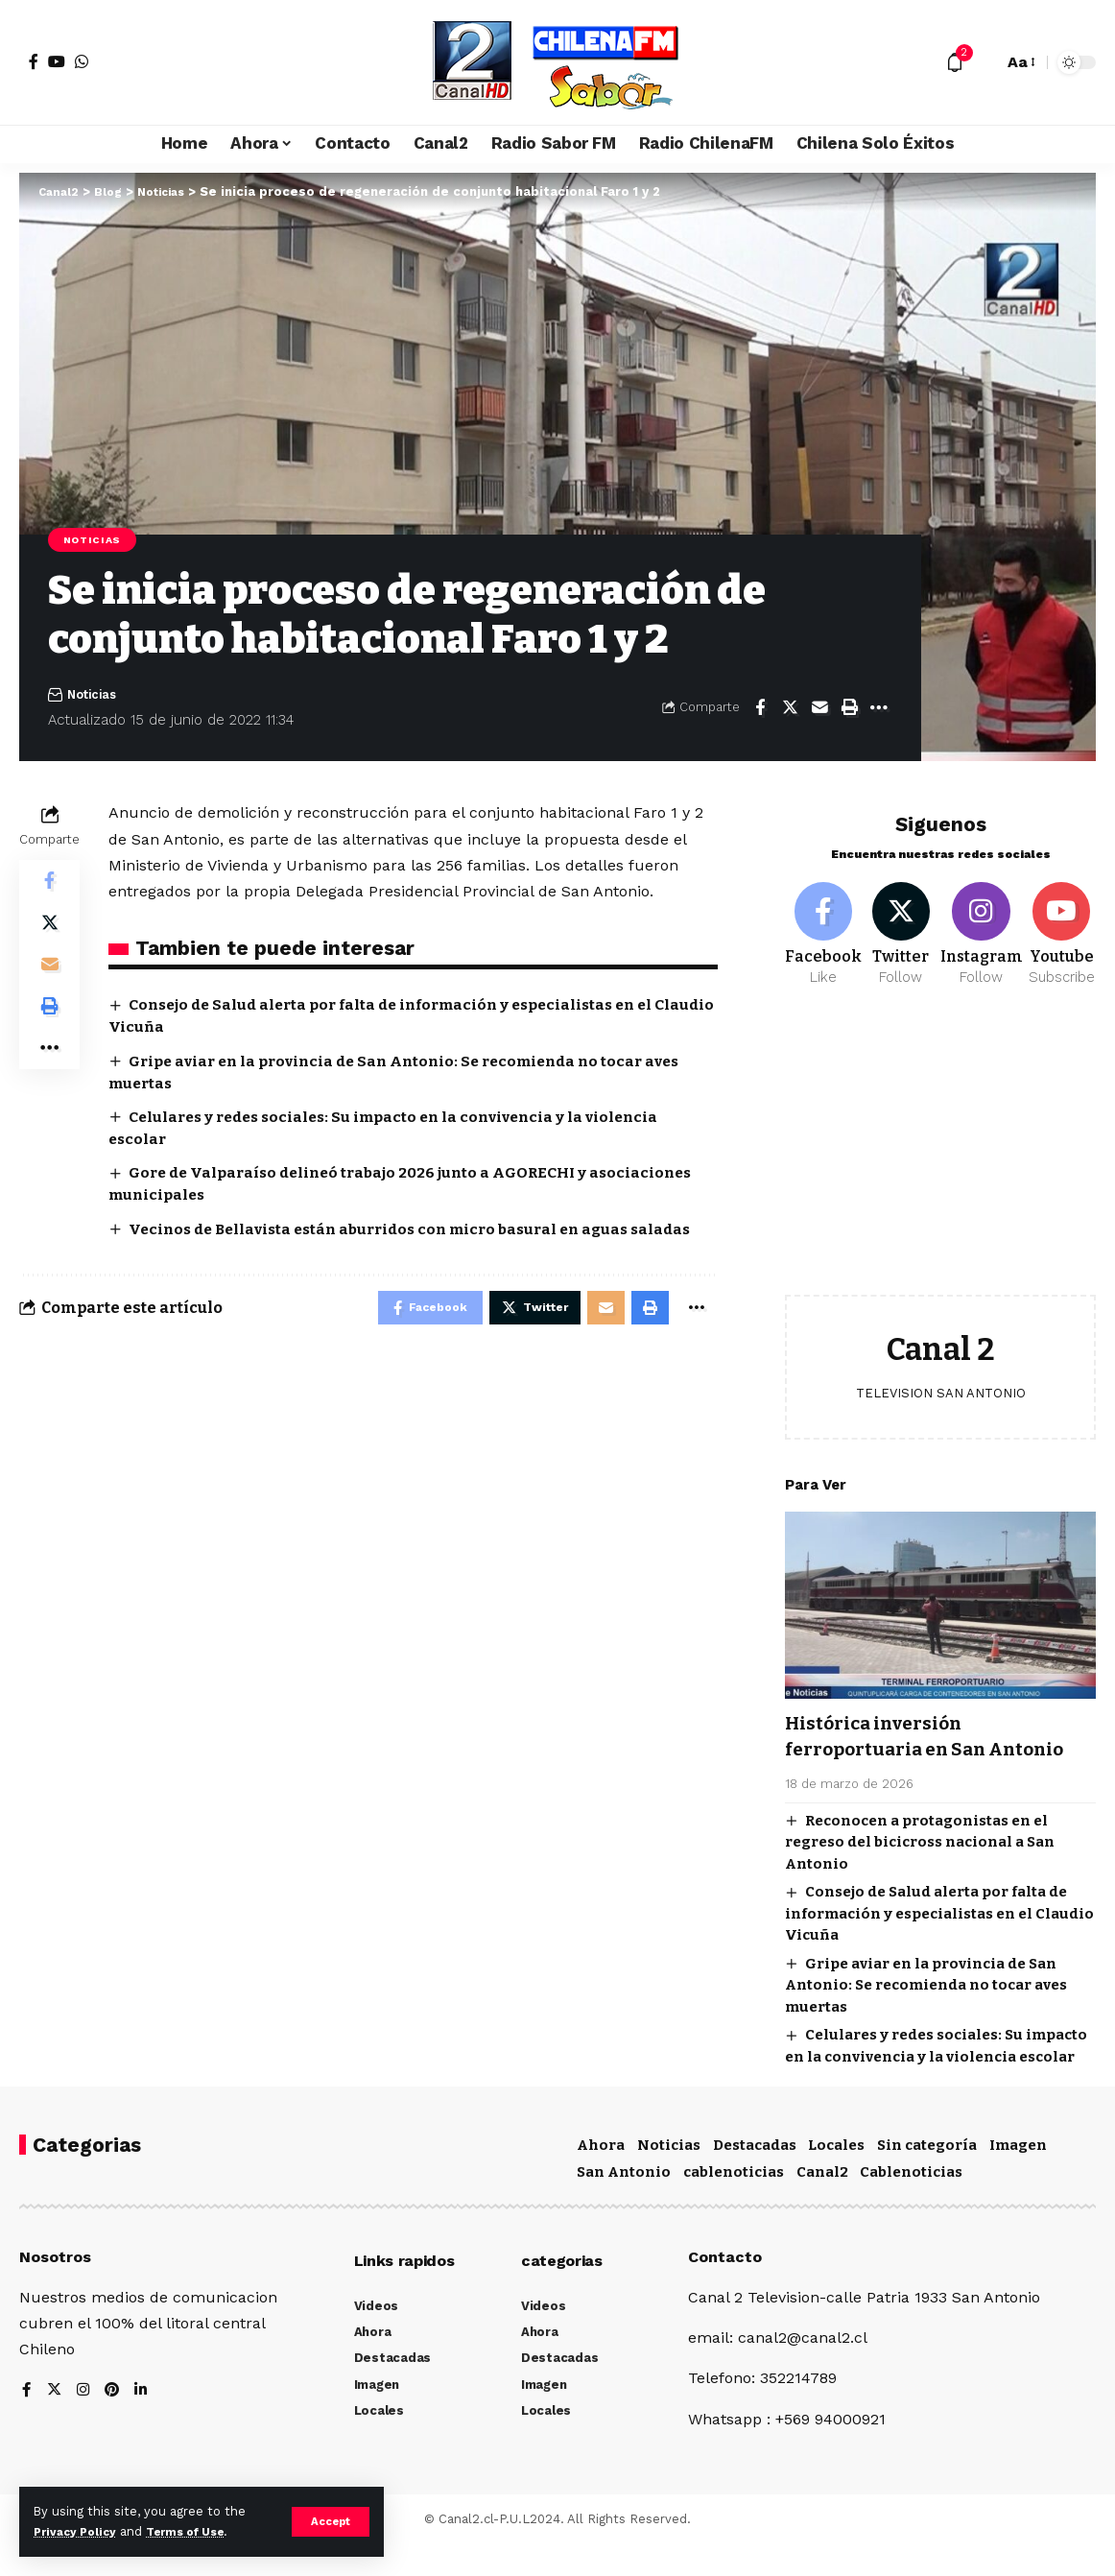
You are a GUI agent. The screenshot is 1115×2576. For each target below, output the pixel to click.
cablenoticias (733, 2202)
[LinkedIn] (144, 2422)
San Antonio (624, 2202)
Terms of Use (198, 2531)
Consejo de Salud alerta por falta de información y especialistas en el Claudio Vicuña (939, 1933)
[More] (879, 710)
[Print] (849, 710)
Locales (836, 2176)
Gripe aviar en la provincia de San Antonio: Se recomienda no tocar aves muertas (926, 2004)
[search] (983, 62)
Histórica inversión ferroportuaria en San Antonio (898, 1742)
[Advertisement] (940, 1150)
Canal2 (822, 2202)
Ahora (601, 2176)
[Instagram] (981, 926)
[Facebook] (33, 61)
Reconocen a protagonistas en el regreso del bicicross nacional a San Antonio (920, 1861)
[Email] (819, 710)
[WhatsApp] (81, 61)
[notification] (954, 62)
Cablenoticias (911, 2202)
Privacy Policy (79, 2531)
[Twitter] (901, 926)
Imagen (1018, 2176)
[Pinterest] (114, 2422)
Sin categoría (927, 2176)
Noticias (95, 540)
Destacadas (754, 2176)
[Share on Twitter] (789, 710)
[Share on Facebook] (760, 710)
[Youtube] (1062, 926)
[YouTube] (56, 61)
